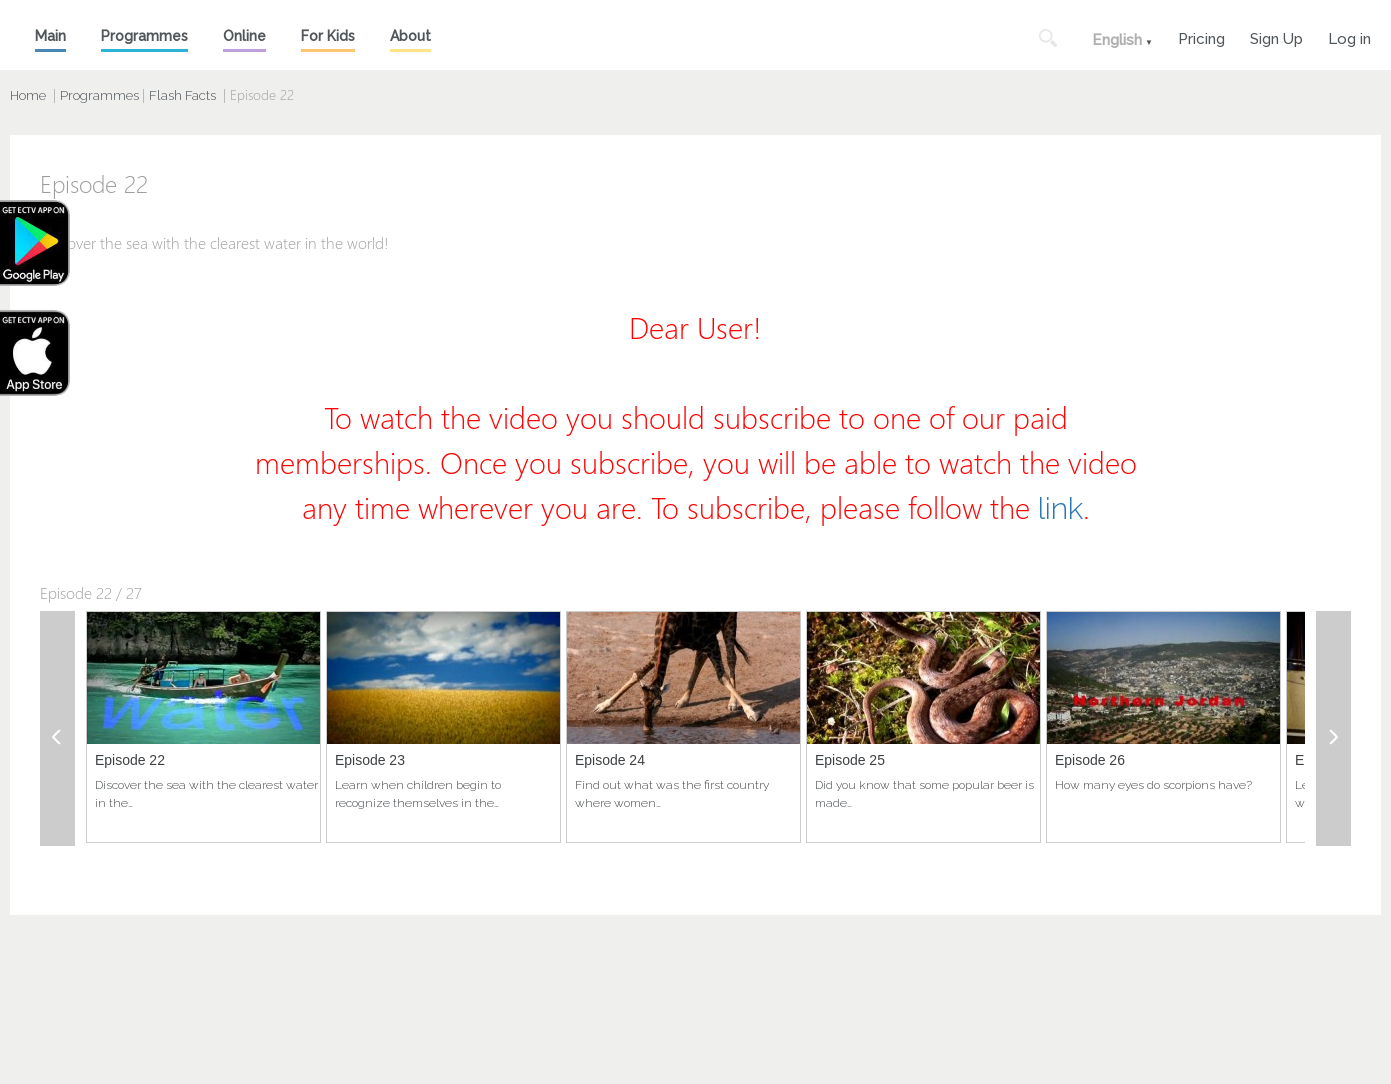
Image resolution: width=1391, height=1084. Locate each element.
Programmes (144, 36)
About (410, 36)
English (1117, 40)
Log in (1349, 36)
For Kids (328, 36)
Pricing (1201, 36)
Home (28, 95)
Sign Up (1276, 36)
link (1060, 508)
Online (244, 36)
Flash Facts (182, 95)
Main (50, 36)
